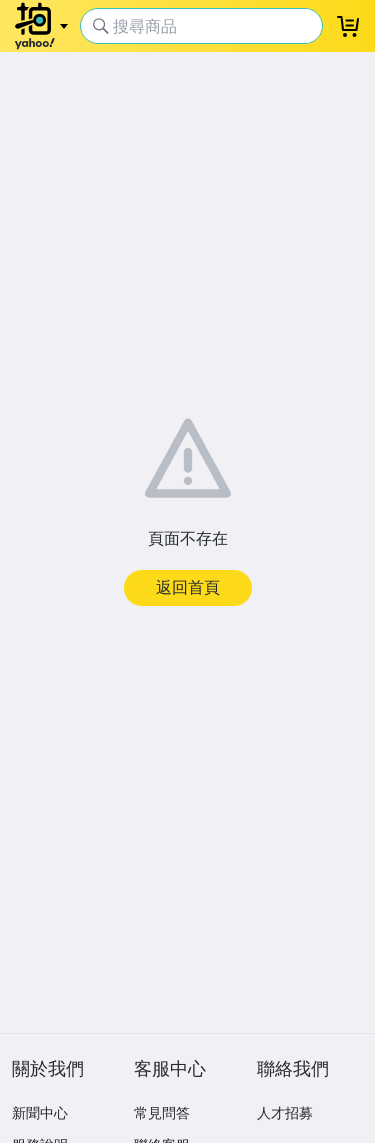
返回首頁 (188, 587)
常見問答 (162, 1112)
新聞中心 (40, 1112)
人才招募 (285, 1112)
